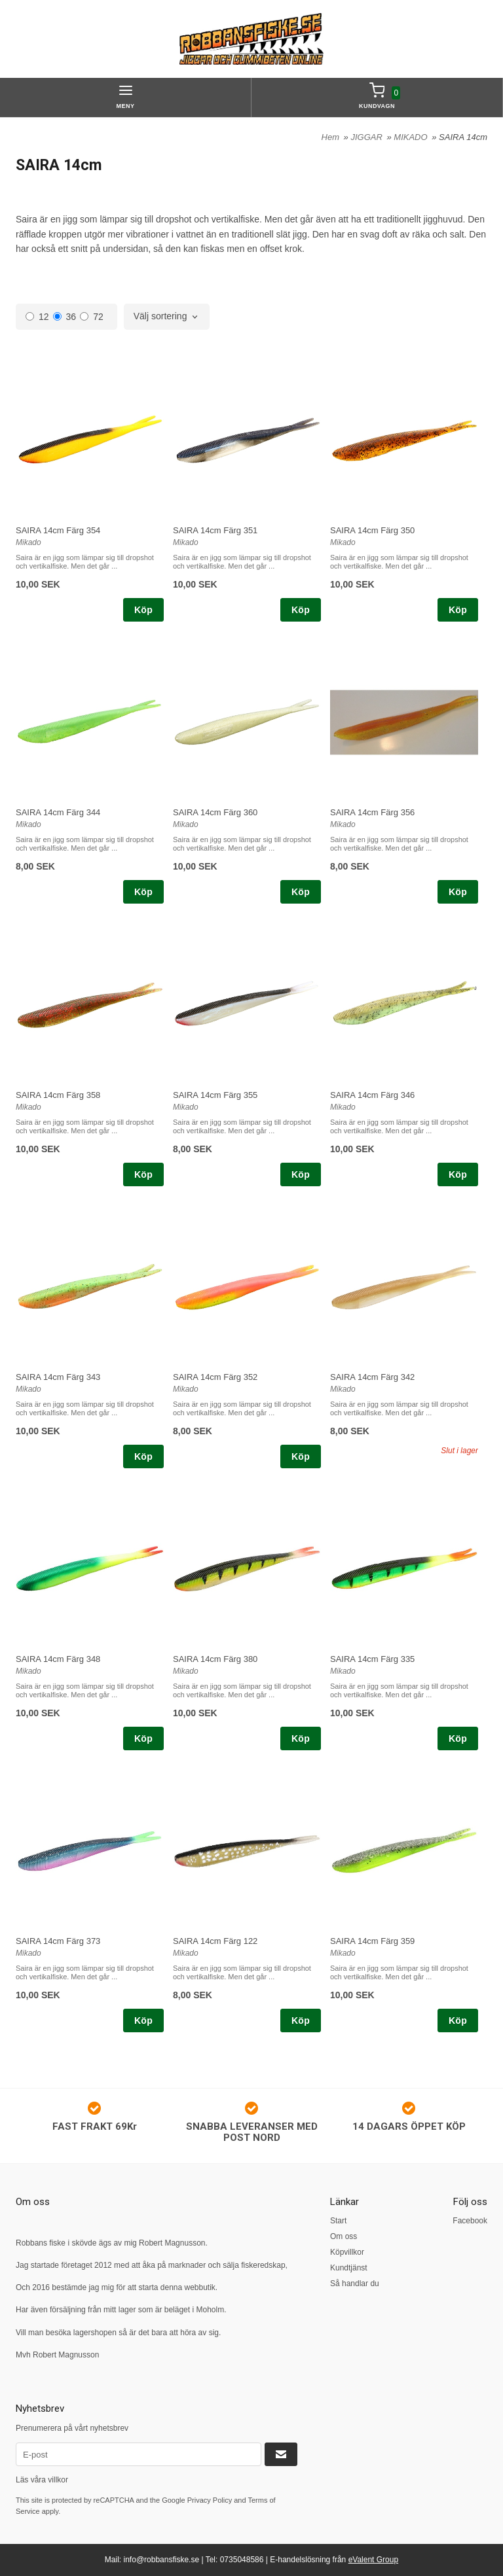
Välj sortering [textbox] (160, 316)
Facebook (470, 2220)
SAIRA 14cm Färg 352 (215, 1377)
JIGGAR (367, 137)
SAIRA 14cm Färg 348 (58, 1659)
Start (338, 2220)
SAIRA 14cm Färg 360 (215, 812)
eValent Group (373, 2559)
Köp (143, 610)
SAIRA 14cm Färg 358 (58, 1095)
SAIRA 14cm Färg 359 (372, 1941)
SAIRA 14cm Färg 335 (372, 1659)
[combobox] (167, 316)
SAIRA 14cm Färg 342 (372, 1377)
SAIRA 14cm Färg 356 (372, 812)
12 (37, 316)
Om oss (343, 2236)
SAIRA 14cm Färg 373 (58, 1941)
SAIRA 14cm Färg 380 (215, 1659)
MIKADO (412, 137)
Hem (330, 137)
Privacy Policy (209, 2500)
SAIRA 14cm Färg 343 (58, 1377)
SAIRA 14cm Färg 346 (372, 1095)
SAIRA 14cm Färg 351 (215, 530)
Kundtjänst (348, 2267)
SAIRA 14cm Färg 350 (372, 530)
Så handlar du (354, 2283)
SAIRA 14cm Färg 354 (58, 530)
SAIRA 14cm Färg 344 (58, 812)
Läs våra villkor (42, 2479)
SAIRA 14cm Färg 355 (215, 1095)
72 (91, 316)
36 (65, 316)
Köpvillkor (347, 2252)
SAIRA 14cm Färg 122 (215, 1941)
